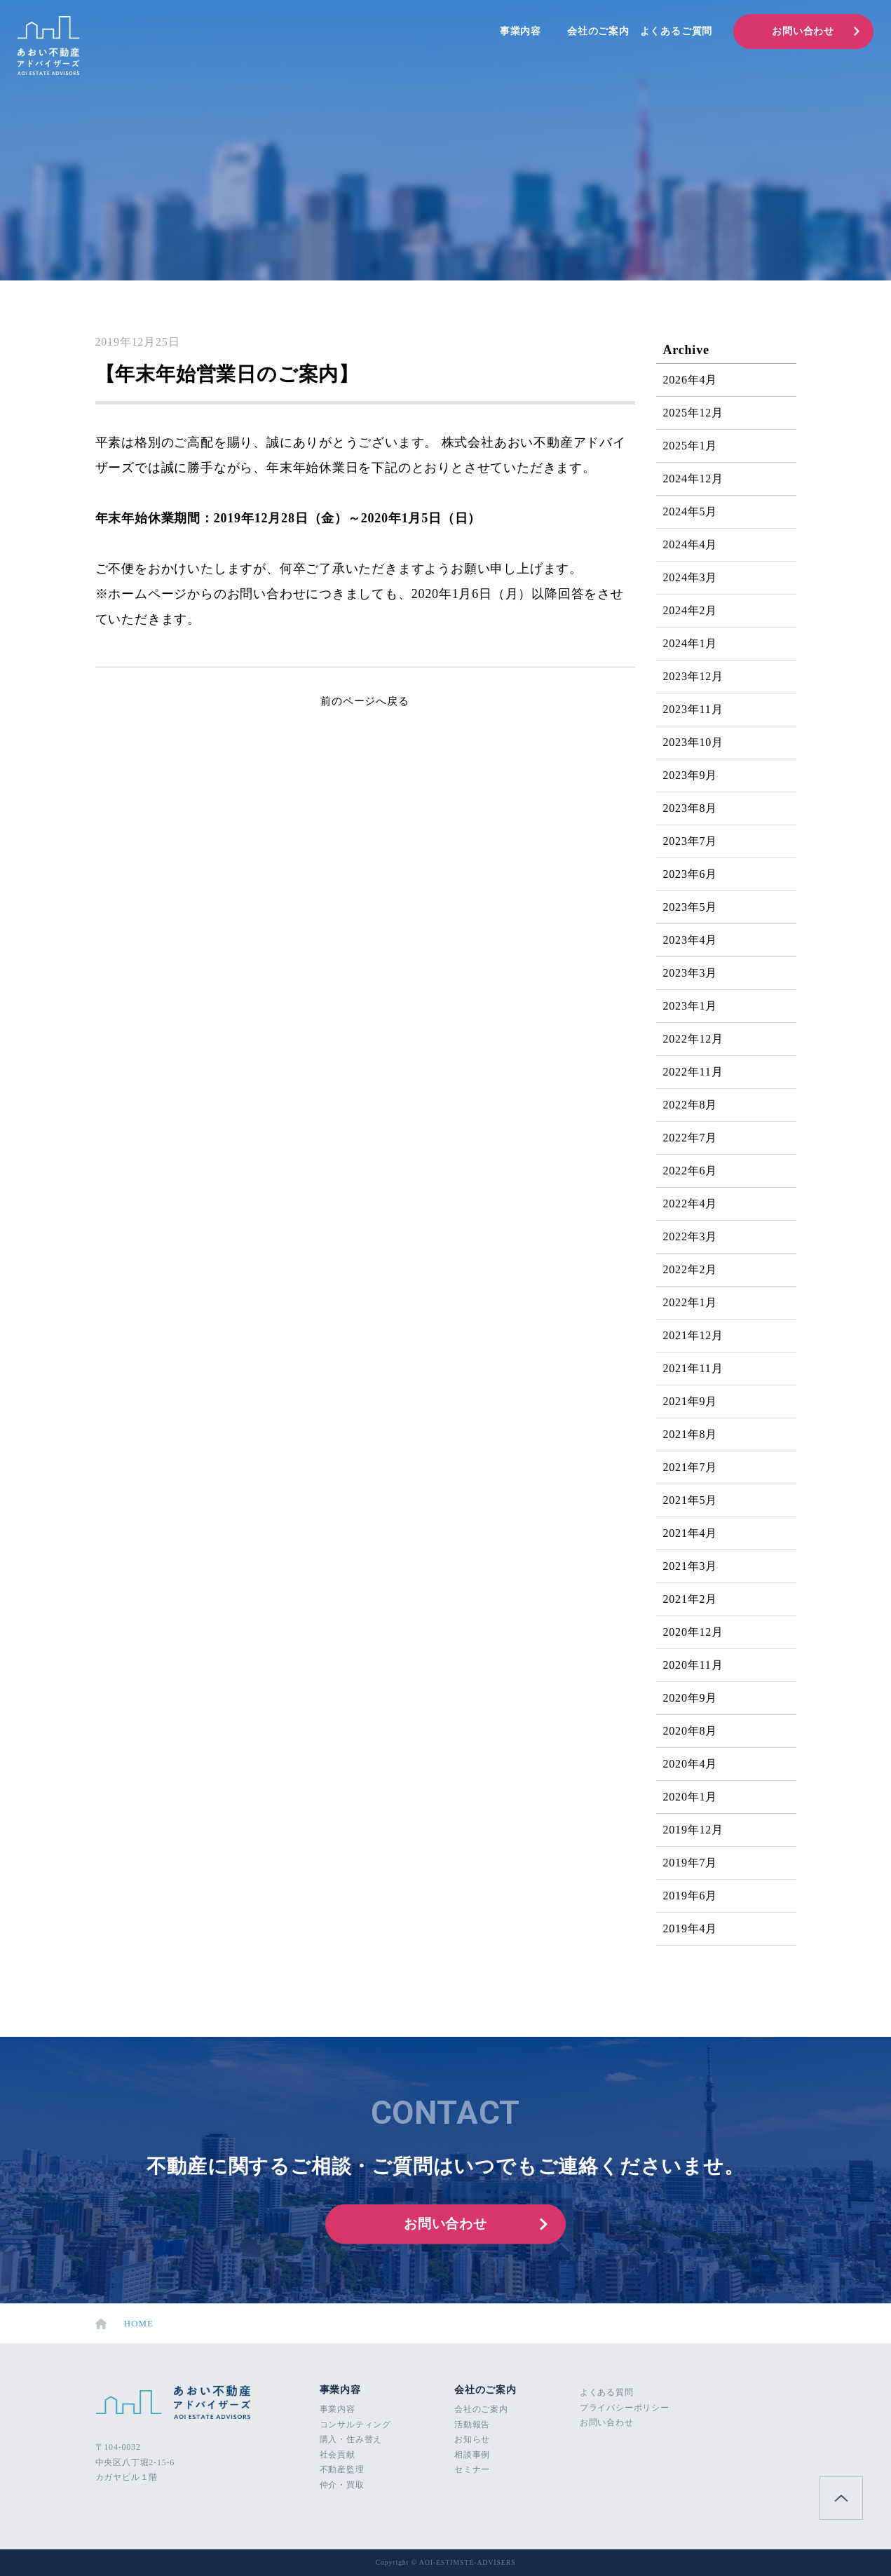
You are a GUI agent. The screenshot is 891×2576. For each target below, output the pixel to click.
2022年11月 (693, 1072)
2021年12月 (693, 1335)
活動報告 (472, 2424)
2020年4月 (690, 1764)
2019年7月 (690, 1863)
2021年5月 (690, 1500)
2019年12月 (693, 1830)
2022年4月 (690, 1203)
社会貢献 (337, 2455)
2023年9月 (690, 775)
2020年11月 (693, 1665)
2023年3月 (690, 973)
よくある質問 (607, 2392)
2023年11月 (693, 709)
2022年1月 (690, 1302)
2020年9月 (690, 1698)
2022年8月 (690, 1105)
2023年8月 (690, 808)
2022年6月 (690, 1171)
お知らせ (472, 2439)
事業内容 (520, 31)
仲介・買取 (342, 2485)
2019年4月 (690, 1928)
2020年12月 (693, 1632)
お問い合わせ (803, 31)
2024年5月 (690, 511)
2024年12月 (693, 478)
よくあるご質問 (676, 31)
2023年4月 (690, 940)
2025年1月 (690, 446)
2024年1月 (690, 643)
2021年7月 (690, 1467)
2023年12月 (693, 676)
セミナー (472, 2469)
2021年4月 (690, 1533)
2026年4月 (690, 380)
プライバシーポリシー (624, 2408)
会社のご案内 (598, 31)
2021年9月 (690, 1401)
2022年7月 (690, 1138)
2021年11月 (693, 1368)
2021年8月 (690, 1434)
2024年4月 (690, 544)
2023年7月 (690, 841)
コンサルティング (355, 2424)
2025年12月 (693, 413)
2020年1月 (690, 1797)
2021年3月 (690, 1566)
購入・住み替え (351, 2439)
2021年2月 (690, 1599)
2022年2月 (690, 1269)
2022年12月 (693, 1039)
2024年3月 (690, 577)
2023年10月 (693, 742)
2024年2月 (690, 610)
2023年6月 (690, 874)
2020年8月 (690, 1731)
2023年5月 (690, 907)
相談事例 (472, 2455)
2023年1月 (690, 1006)
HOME (125, 2323)
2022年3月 (690, 1236)
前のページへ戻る (365, 701)
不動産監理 (342, 2469)
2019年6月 (690, 1896)
